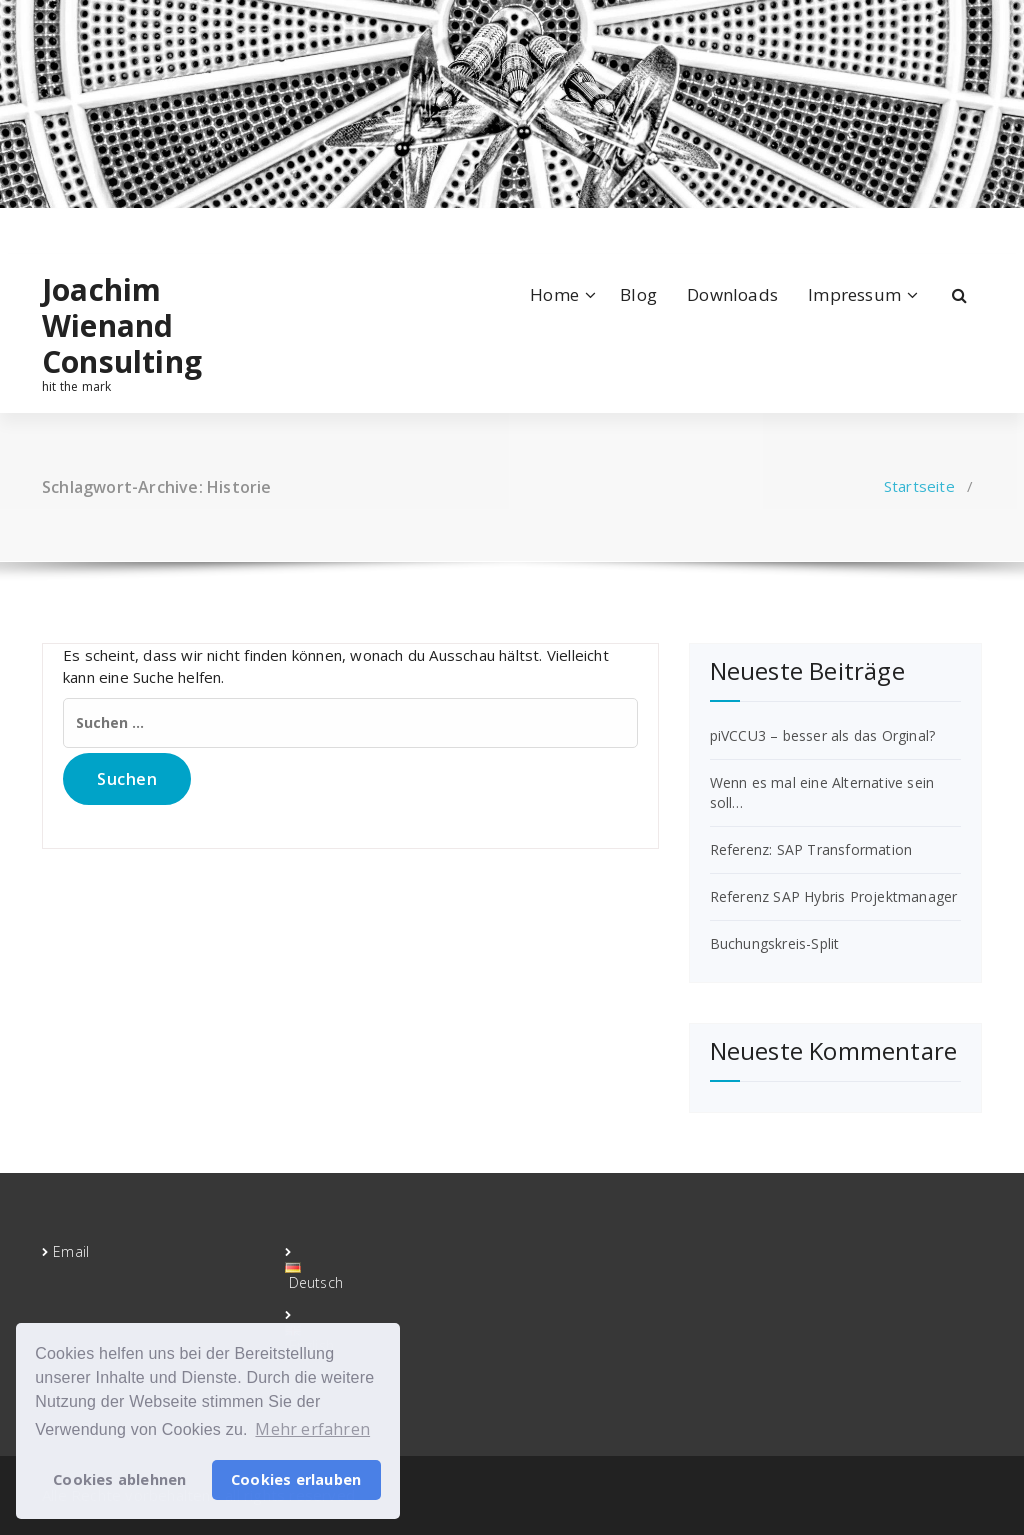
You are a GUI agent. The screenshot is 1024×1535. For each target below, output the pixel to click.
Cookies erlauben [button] (296, 1479)
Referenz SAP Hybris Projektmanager (834, 896)
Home (554, 294)
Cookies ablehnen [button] (119, 1479)
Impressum (854, 294)
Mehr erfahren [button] (312, 1429)
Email (71, 1251)
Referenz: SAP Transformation (811, 849)
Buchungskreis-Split (775, 943)
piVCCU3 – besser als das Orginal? (823, 735)
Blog (638, 294)
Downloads (732, 294)
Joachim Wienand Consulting (122, 326)
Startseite (919, 486)
